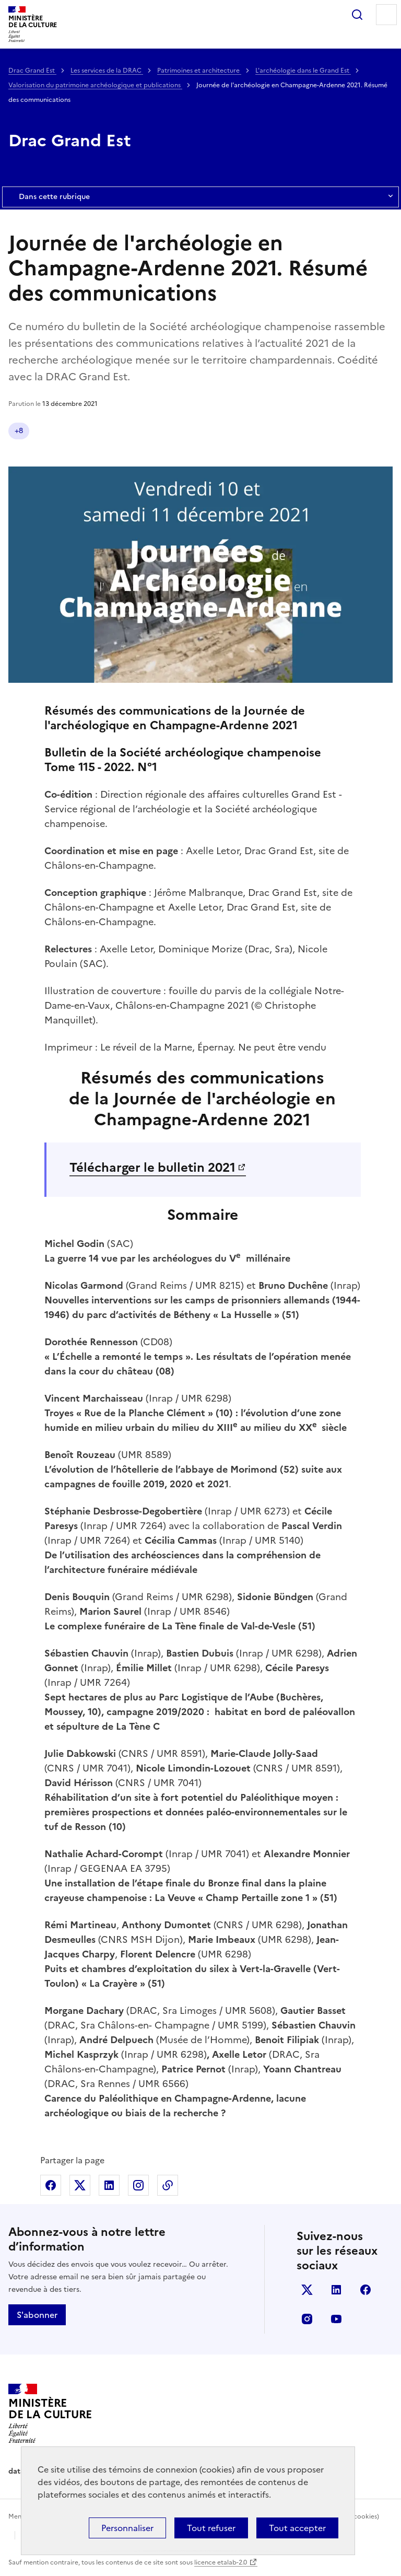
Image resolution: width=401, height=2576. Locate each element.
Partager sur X (79, 2185)
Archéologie (145, 430)
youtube (336, 2319)
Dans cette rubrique (200, 197)
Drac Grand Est (32, 70)
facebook (365, 2289)
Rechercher (357, 14)
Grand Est (89, 430)
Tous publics (205, 430)
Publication (35, 430)
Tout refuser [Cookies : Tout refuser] (211, 2528)
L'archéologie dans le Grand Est (303, 70)
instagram (307, 2319)
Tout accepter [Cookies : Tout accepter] (297, 2528)
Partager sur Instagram (138, 2185)
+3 (361, 430)
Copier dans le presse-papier (167, 2185)
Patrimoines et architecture (199, 70)
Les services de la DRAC (106, 70)
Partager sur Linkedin (109, 2185)
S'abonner (37, 2315)
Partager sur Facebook (50, 2185)
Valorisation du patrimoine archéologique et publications (95, 85)
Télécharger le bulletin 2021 (152, 1167)
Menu (386, 14)
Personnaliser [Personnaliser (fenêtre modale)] (127, 2528)
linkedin (336, 2289)
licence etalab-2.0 (220, 2562)
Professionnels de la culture (291, 430)
